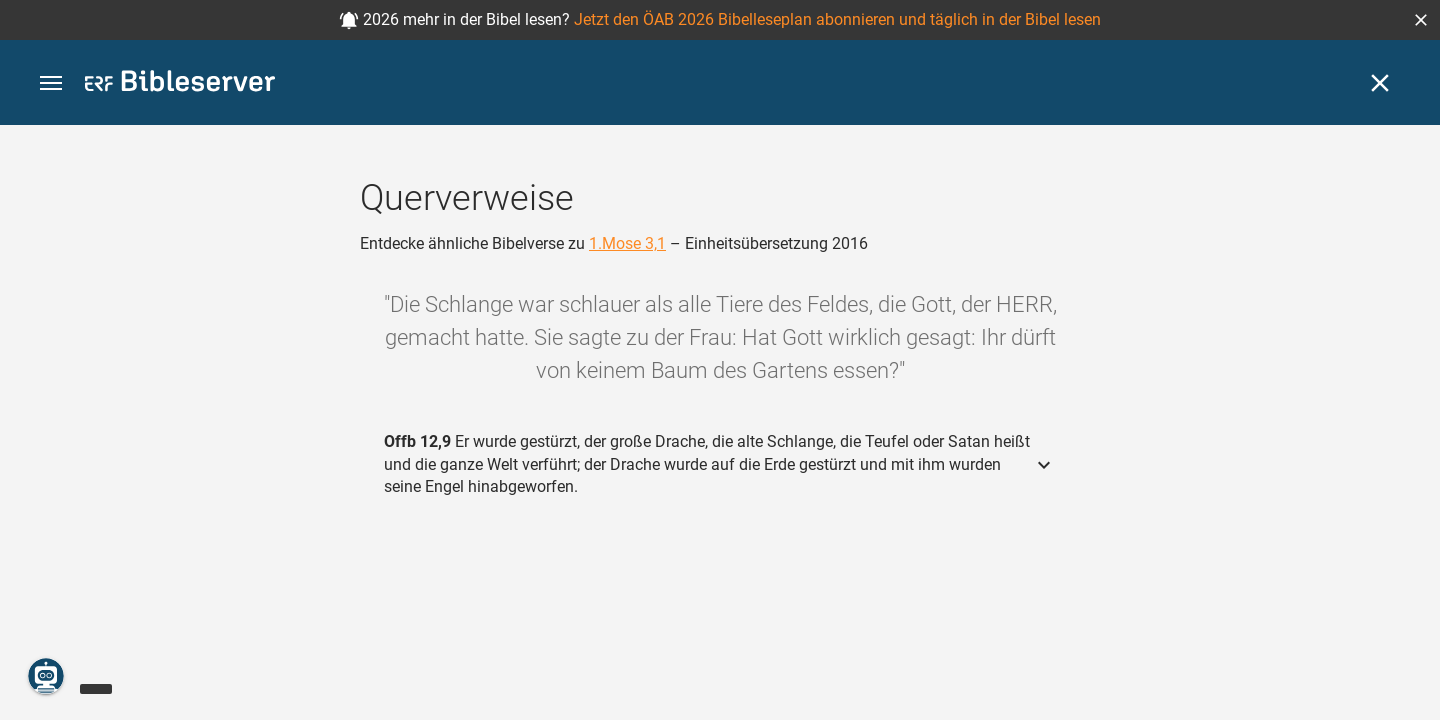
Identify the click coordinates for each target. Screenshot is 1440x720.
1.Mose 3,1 (627, 243)
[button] (1421, 20)
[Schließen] (1380, 83)
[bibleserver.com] (180, 84)
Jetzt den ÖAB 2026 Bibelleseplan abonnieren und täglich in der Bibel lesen (837, 19)
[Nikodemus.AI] (46, 676)
